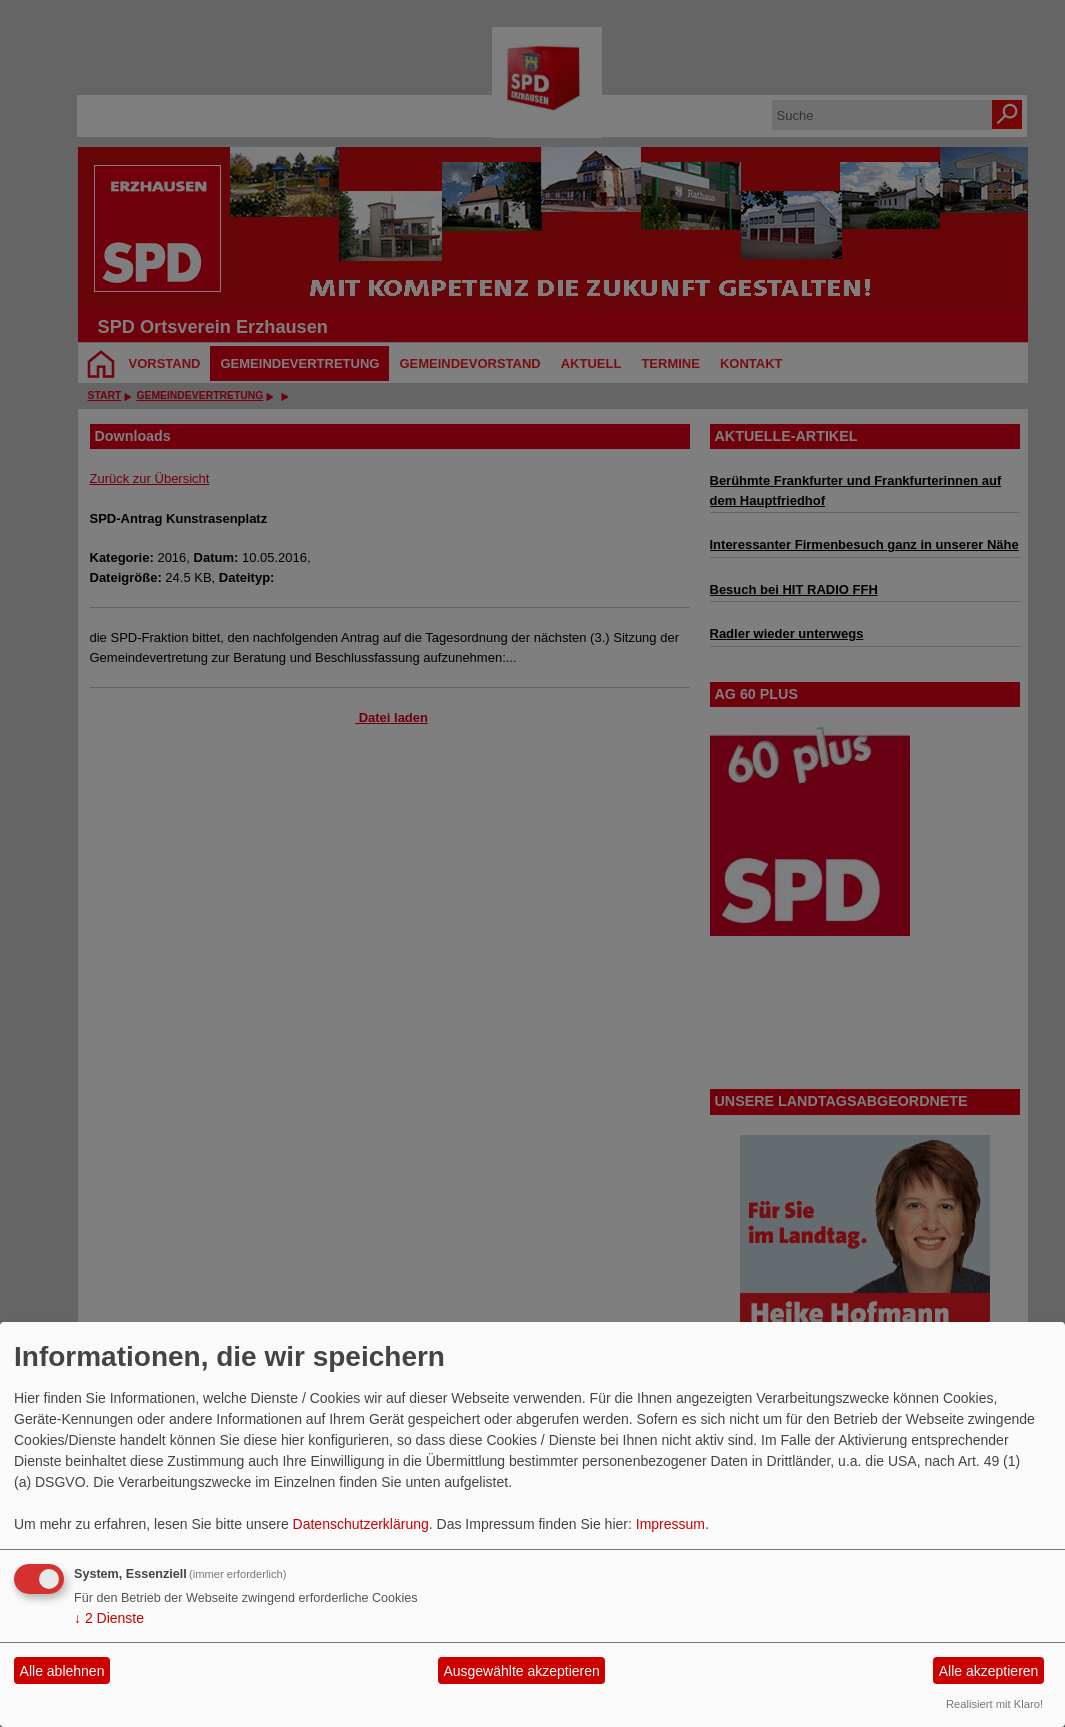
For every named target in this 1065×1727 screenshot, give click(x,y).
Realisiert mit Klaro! (994, 1704)
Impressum (670, 1524)
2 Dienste (109, 1618)
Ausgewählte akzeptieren (521, 1671)
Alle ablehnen (62, 1671)
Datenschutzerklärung (361, 1524)
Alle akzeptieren (989, 1671)
